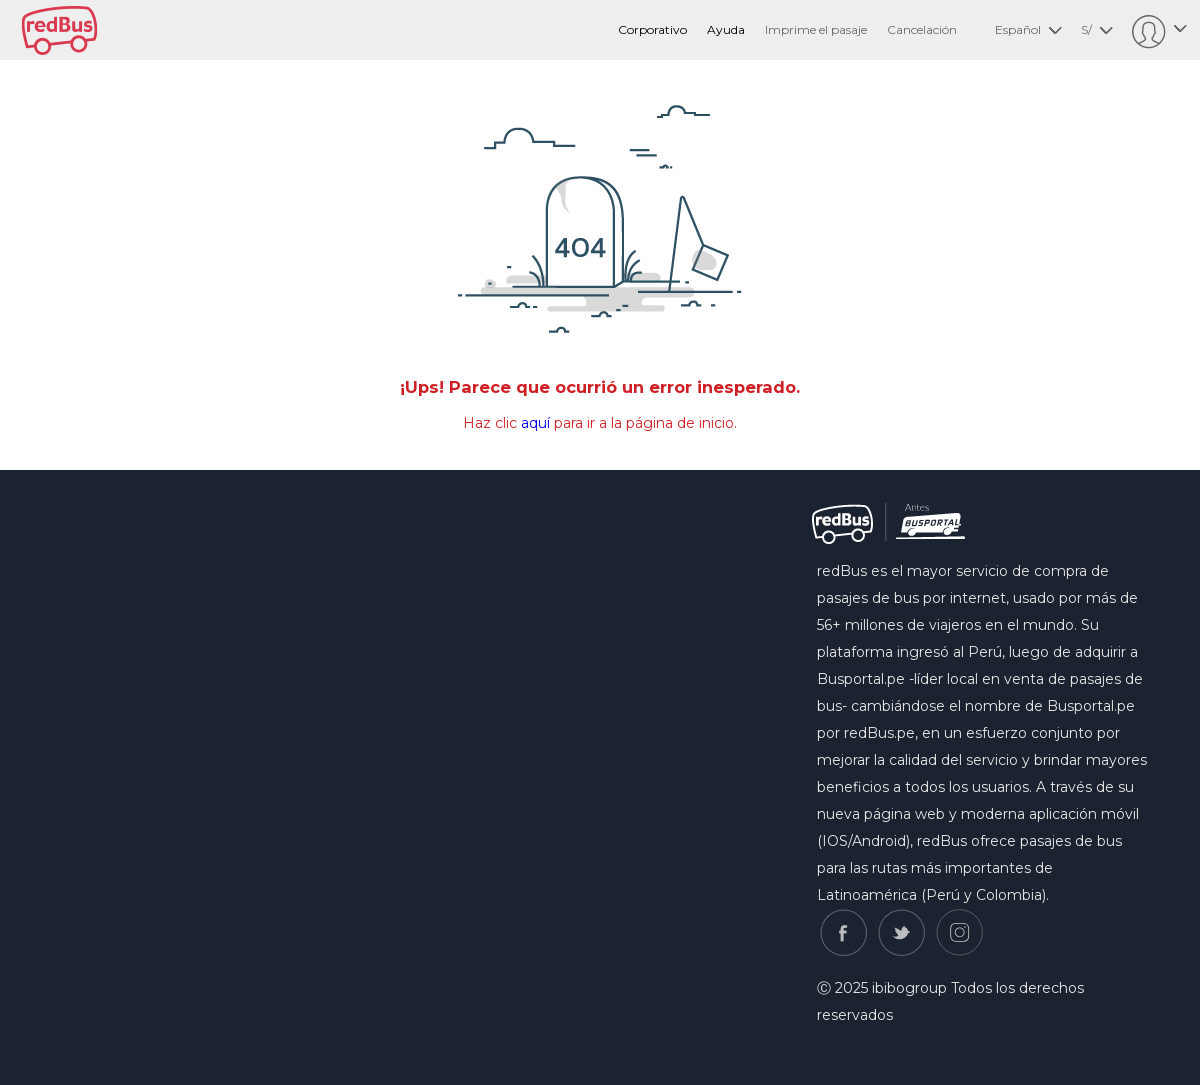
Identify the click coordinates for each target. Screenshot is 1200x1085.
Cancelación (922, 29)
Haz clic (492, 423)
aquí (535, 423)
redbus (59, 30)
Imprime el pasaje (816, 29)
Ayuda (726, 29)
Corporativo (652, 29)
